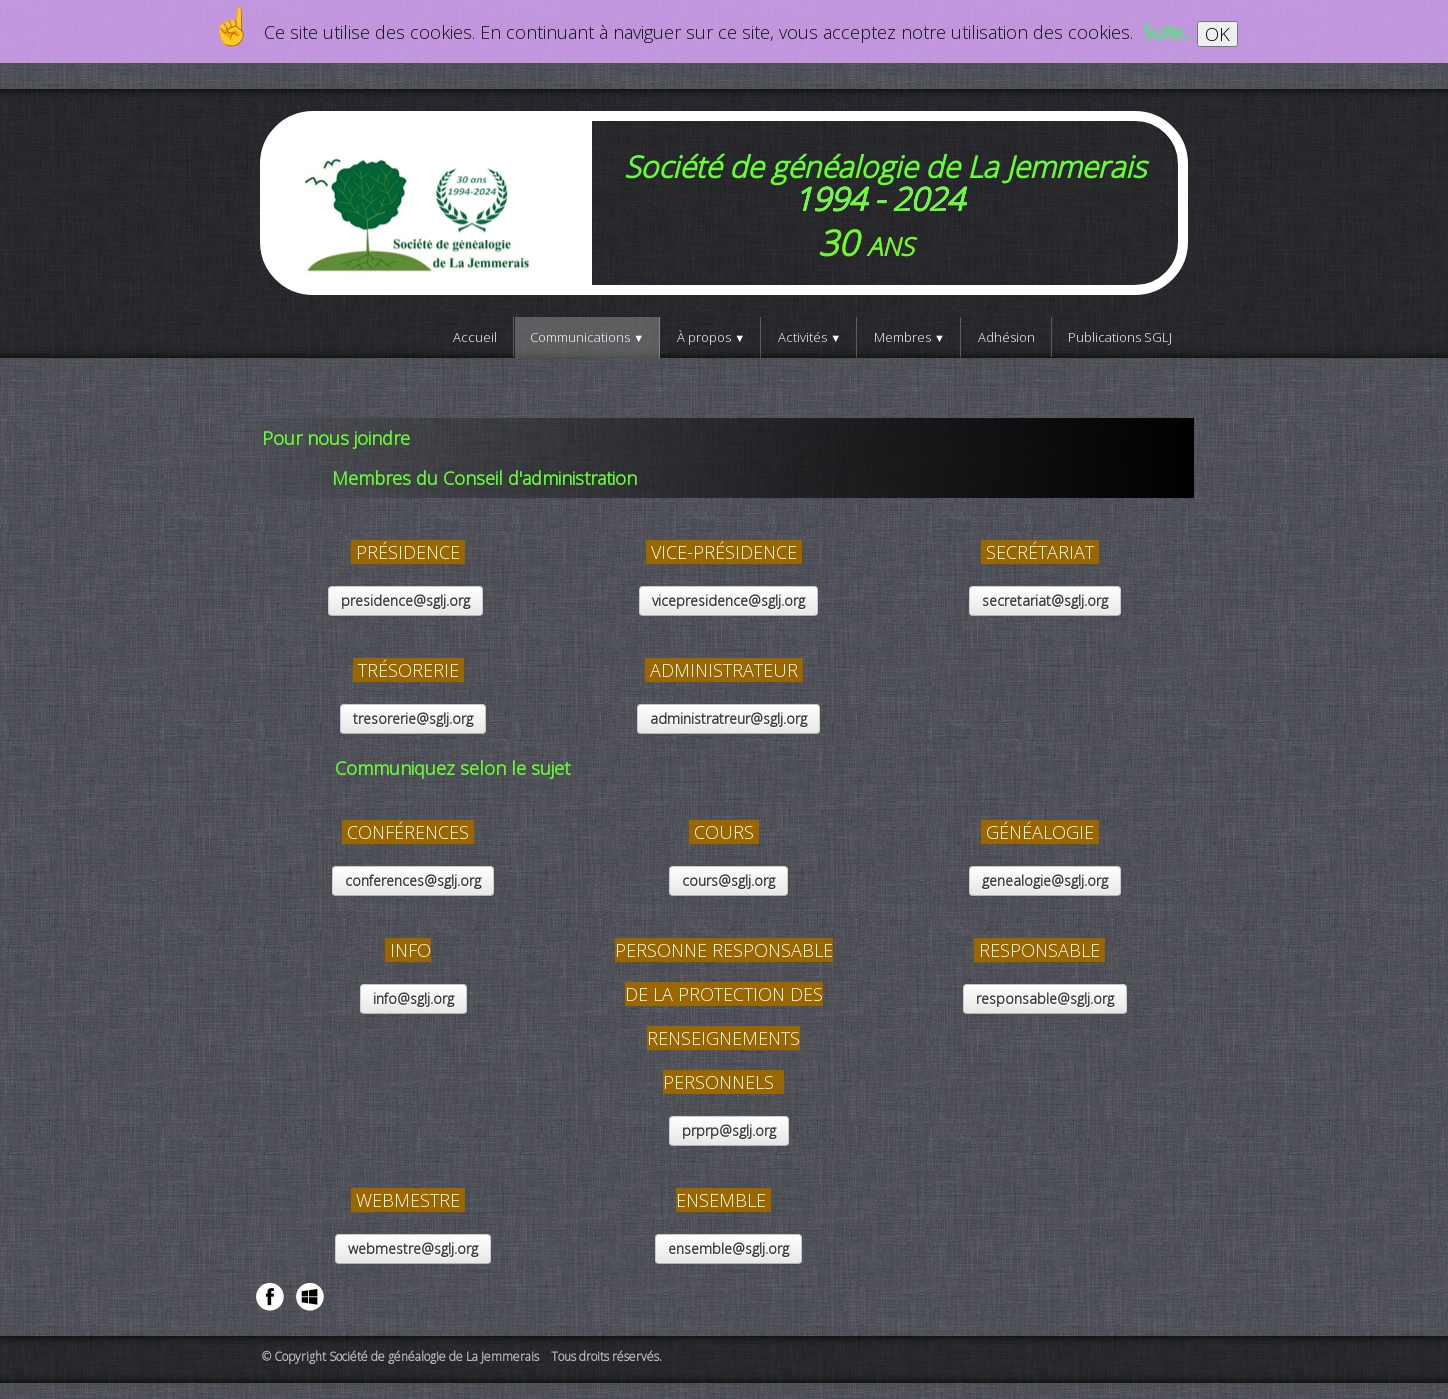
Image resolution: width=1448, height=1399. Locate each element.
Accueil (475, 337)
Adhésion (1006, 337)
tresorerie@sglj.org (413, 718)
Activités (809, 337)
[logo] (724, 203)
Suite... (1167, 32)
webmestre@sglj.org (413, 1248)
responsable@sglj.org (1045, 998)
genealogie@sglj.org (1045, 880)
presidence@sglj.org (405, 600)
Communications (587, 337)
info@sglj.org (413, 998)
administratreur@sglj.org (728, 718)
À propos (711, 337)
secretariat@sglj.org (1045, 600)
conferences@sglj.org (413, 880)
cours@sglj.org (728, 880)
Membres (909, 337)
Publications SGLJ (1120, 337)
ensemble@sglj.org (728, 1248)
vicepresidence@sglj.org (728, 600)
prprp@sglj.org (729, 1130)
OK (1217, 34)
